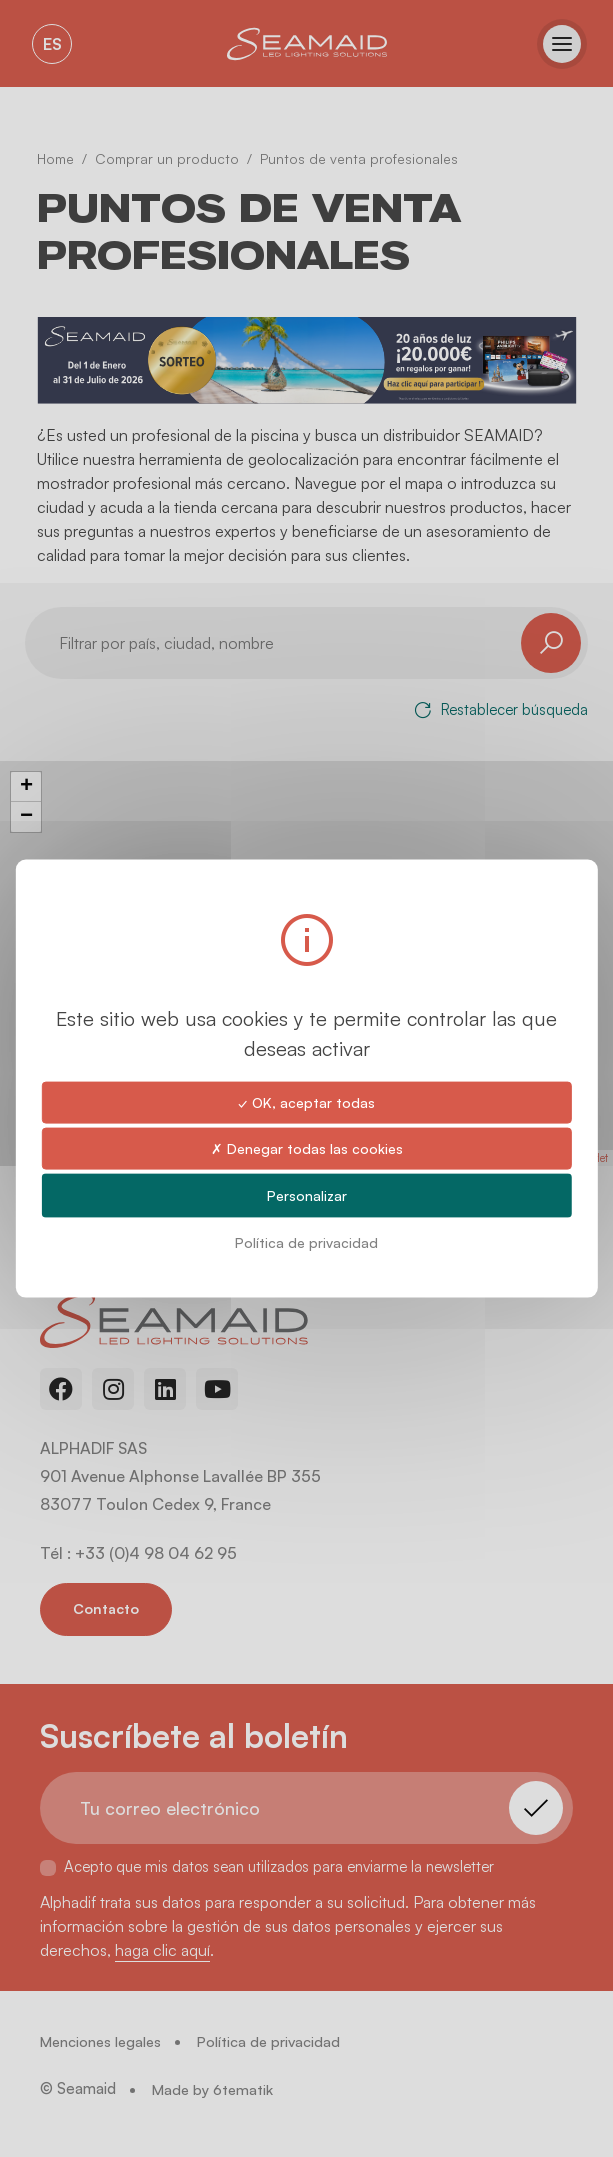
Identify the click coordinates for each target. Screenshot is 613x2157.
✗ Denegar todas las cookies (307, 1147)
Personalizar (307, 1195)
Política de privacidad (306, 1242)
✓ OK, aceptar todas (306, 1101)
